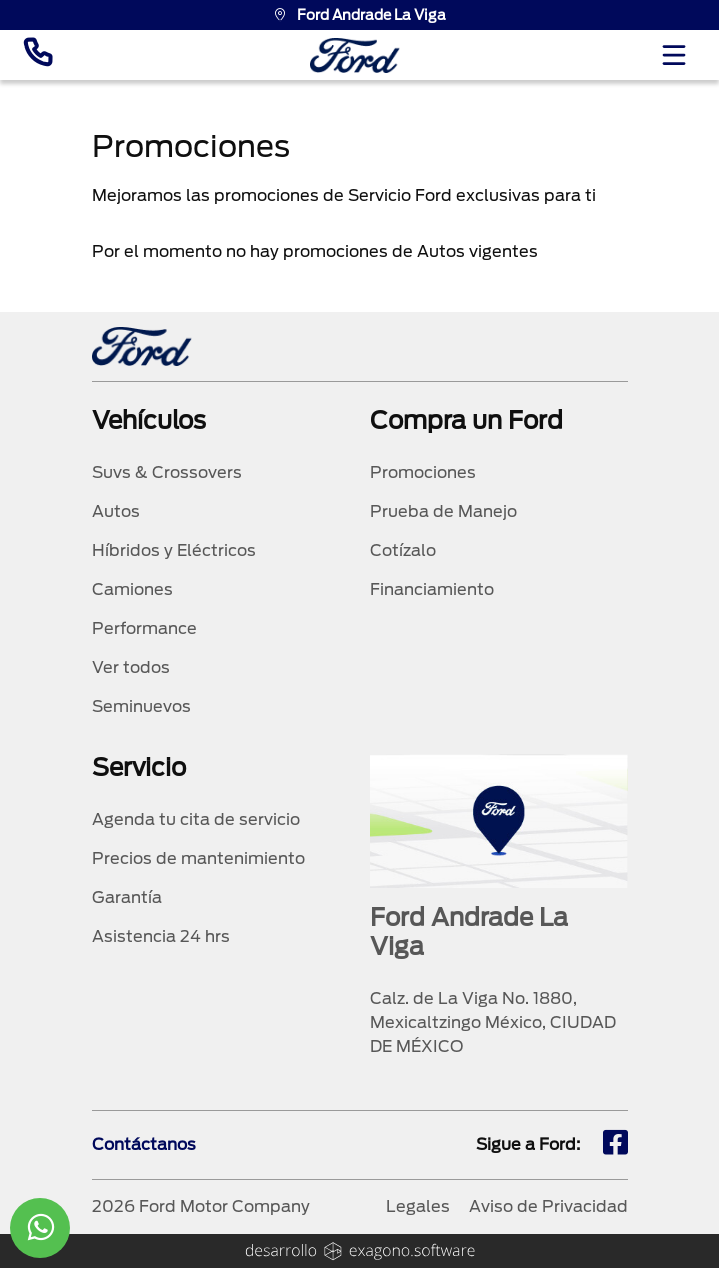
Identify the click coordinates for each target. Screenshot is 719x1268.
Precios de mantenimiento (198, 858)
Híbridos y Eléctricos (174, 550)
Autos (116, 511)
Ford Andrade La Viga (359, 15)
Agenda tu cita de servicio (196, 819)
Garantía (127, 897)
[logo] (355, 55)
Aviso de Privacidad (548, 1206)
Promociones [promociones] (423, 472)
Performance (144, 628)
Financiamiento (432, 589)
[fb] (615, 1145)
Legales (418, 1206)
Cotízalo (403, 550)
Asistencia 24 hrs (161, 936)
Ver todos (131, 667)
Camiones (132, 589)
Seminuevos (141, 706)
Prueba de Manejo (443, 511)
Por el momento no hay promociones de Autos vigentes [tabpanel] (315, 251)
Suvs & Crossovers (167, 472)
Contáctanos (144, 1144)
